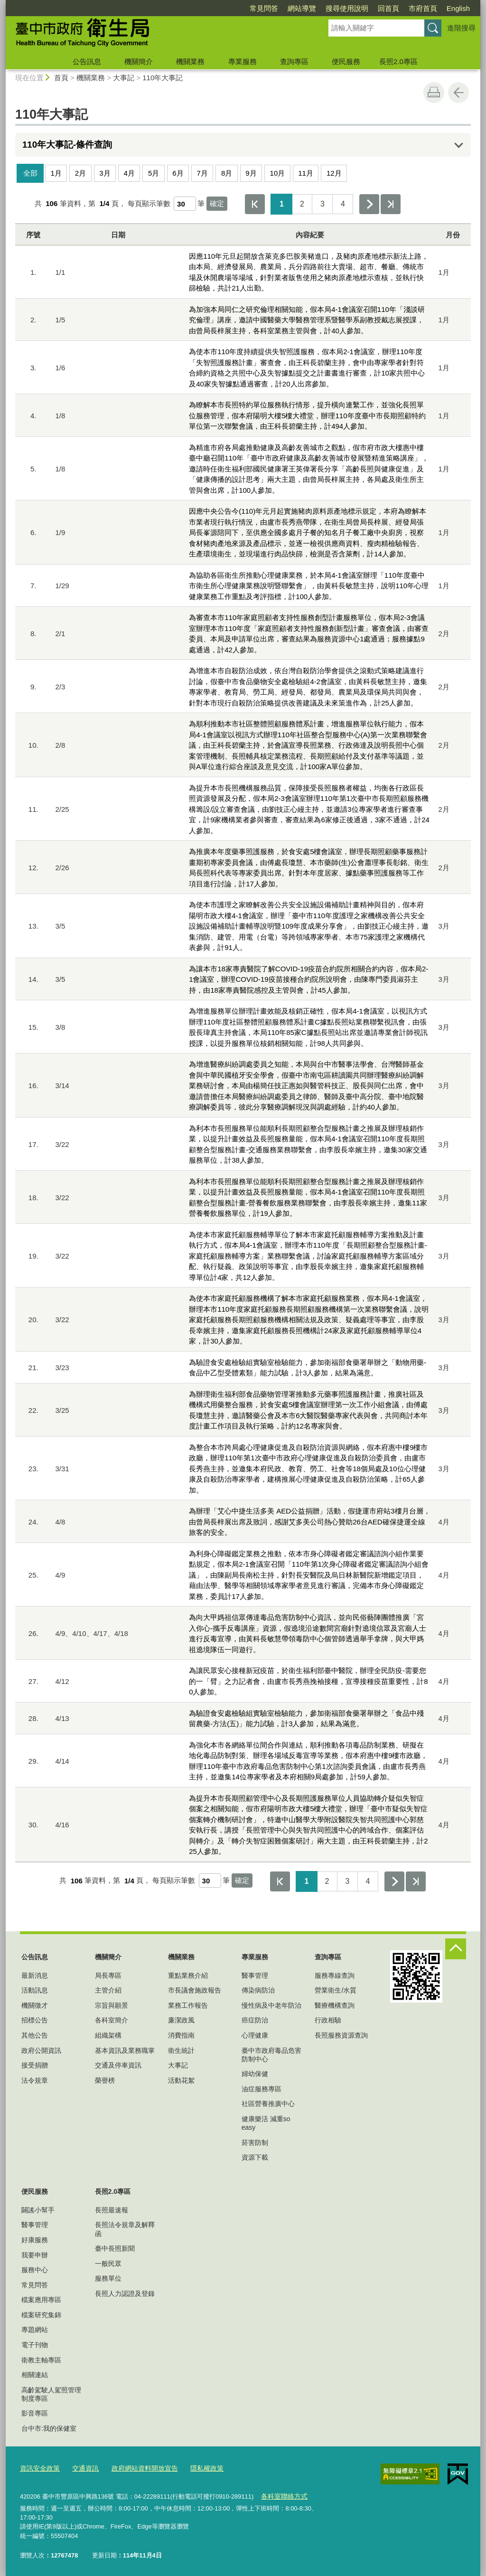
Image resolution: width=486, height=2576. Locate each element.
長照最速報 (111, 2210)
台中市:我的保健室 (48, 2428)
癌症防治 (255, 2020)
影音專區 (34, 2413)
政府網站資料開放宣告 (137, 2467)
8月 (226, 173)
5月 (153, 173)
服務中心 (34, 2270)
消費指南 (181, 2035)
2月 (80, 173)
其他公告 (34, 2035)
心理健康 (255, 2035)
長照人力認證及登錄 (125, 2293)
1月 (56, 173)
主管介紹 (108, 1990)
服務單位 (108, 2278)
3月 (104, 173)
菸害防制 (255, 2142)
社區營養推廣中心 (268, 2103)
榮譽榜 (105, 2080)
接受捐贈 (34, 2065)
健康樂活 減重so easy (266, 2123)
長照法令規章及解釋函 (125, 2229)
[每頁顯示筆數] (185, 204)
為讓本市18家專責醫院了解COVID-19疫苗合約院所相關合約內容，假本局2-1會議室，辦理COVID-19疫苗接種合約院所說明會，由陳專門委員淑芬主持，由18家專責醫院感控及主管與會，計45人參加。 (308, 979)
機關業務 (190, 61)
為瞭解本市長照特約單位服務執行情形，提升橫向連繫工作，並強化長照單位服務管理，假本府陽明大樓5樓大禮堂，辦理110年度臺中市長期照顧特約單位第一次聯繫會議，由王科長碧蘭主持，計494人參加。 (307, 415)
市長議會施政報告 (194, 1990)
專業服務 (242, 61)
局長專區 (108, 1975)
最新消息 (34, 1975)
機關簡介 (138, 61)
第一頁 (255, 204)
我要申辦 (34, 2255)
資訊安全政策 (38, 2467)
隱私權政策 (196, 2467)
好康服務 (34, 2240)
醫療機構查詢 (335, 2005)
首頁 (61, 78)
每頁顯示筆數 (149, 203)
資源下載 (255, 2157)
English (458, 8)
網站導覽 (302, 8)
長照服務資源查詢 (341, 2035)
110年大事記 (162, 78)
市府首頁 (423, 8)
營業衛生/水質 (335, 1990)
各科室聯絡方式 (282, 2494)
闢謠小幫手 (38, 2210)
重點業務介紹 (188, 1975)
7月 (202, 173)
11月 (305, 173)
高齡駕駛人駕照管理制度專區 (51, 2394)
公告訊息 (87, 61)
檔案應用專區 (41, 2299)
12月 (334, 173)
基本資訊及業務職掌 (125, 2050)
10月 (277, 173)
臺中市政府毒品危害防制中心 (271, 2055)
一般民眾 (108, 2263)
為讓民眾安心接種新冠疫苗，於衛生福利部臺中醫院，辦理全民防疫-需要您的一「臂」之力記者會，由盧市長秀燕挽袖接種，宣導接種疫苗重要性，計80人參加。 (308, 1681)
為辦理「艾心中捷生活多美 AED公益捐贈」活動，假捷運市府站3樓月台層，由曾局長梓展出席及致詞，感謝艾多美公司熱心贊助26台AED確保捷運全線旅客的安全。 (309, 1521)
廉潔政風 (181, 2020)
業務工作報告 (188, 2005)
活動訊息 (34, 1990)
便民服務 (346, 61)
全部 (30, 173)
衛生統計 (181, 2050)
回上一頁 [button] (458, 92)
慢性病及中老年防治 (271, 2005)
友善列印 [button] (433, 92)
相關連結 (34, 2375)
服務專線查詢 (335, 1975)
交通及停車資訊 (118, 2065)
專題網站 (34, 2329)
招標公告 (34, 2020)
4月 (129, 173)
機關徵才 (34, 2005)
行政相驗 (328, 2020)
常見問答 (264, 8)
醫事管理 (255, 1975)
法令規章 (34, 2080)
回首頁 (388, 8)
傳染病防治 (258, 1990)
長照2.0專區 (398, 61)
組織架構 (108, 2035)
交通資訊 (81, 2467)
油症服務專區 (261, 2089)
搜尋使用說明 (347, 8)
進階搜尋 (461, 28)
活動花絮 (181, 2080)
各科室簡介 (111, 2020)
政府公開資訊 (41, 2050)
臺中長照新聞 (115, 2248)
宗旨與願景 (111, 2005)
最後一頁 (391, 204)
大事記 (123, 78)
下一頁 (369, 204)
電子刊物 (34, 2345)
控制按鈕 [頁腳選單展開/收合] (455, 1948)
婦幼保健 (255, 2074)
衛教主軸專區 (41, 2360)
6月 (177, 173)
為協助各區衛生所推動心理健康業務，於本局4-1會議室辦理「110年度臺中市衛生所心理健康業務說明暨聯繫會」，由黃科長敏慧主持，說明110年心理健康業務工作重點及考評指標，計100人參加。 (309, 586)
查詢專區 (294, 61)
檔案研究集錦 (41, 2315)
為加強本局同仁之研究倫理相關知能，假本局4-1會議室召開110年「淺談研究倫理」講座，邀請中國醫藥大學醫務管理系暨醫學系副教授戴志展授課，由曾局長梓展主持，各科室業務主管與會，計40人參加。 (307, 320)
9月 (250, 173)
